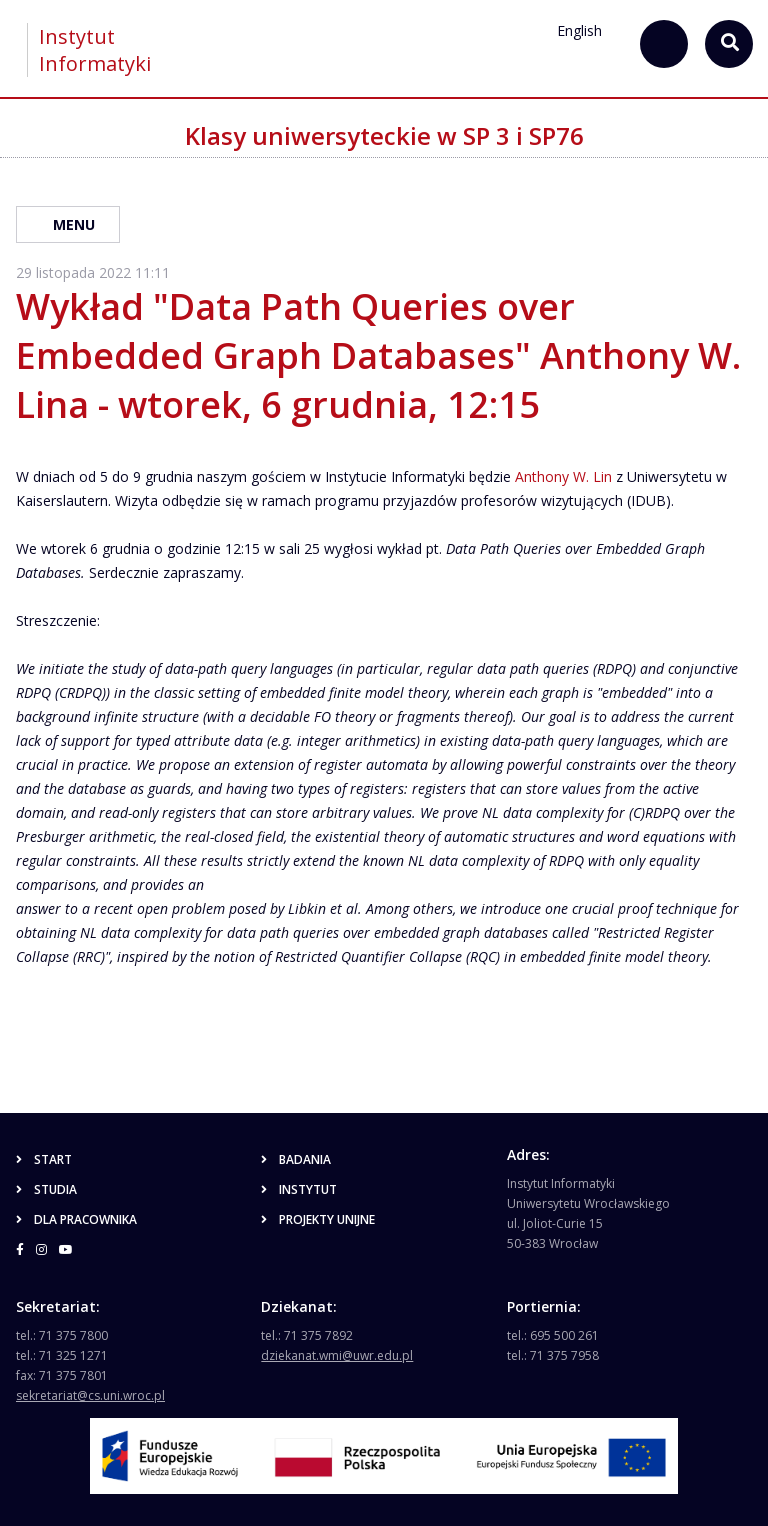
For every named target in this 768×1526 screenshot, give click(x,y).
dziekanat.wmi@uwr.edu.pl (337, 1355)
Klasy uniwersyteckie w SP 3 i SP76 (384, 135)
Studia (46, 1189)
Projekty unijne (318, 1219)
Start (44, 1159)
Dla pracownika (76, 1219)
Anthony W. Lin (563, 476)
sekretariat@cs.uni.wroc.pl (90, 1395)
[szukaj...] (664, 44)
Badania (296, 1159)
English (579, 30)
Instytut (299, 1189)
